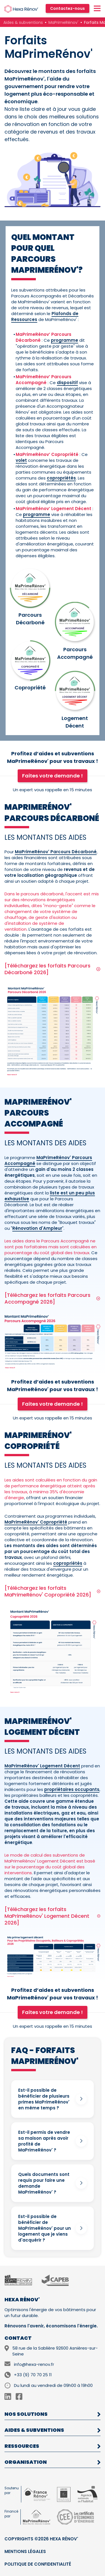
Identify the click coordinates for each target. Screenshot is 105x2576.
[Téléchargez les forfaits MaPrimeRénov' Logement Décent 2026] (52, 1916)
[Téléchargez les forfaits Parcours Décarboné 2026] (52, 969)
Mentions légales (25, 2551)
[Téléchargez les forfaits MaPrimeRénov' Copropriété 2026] (52, 1591)
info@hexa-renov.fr (34, 2364)
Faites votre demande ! (52, 775)
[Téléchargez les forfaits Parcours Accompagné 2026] (52, 1298)
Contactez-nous (67, 8)
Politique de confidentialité (37, 2564)
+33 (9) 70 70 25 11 (33, 2375)
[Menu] (97, 9)
